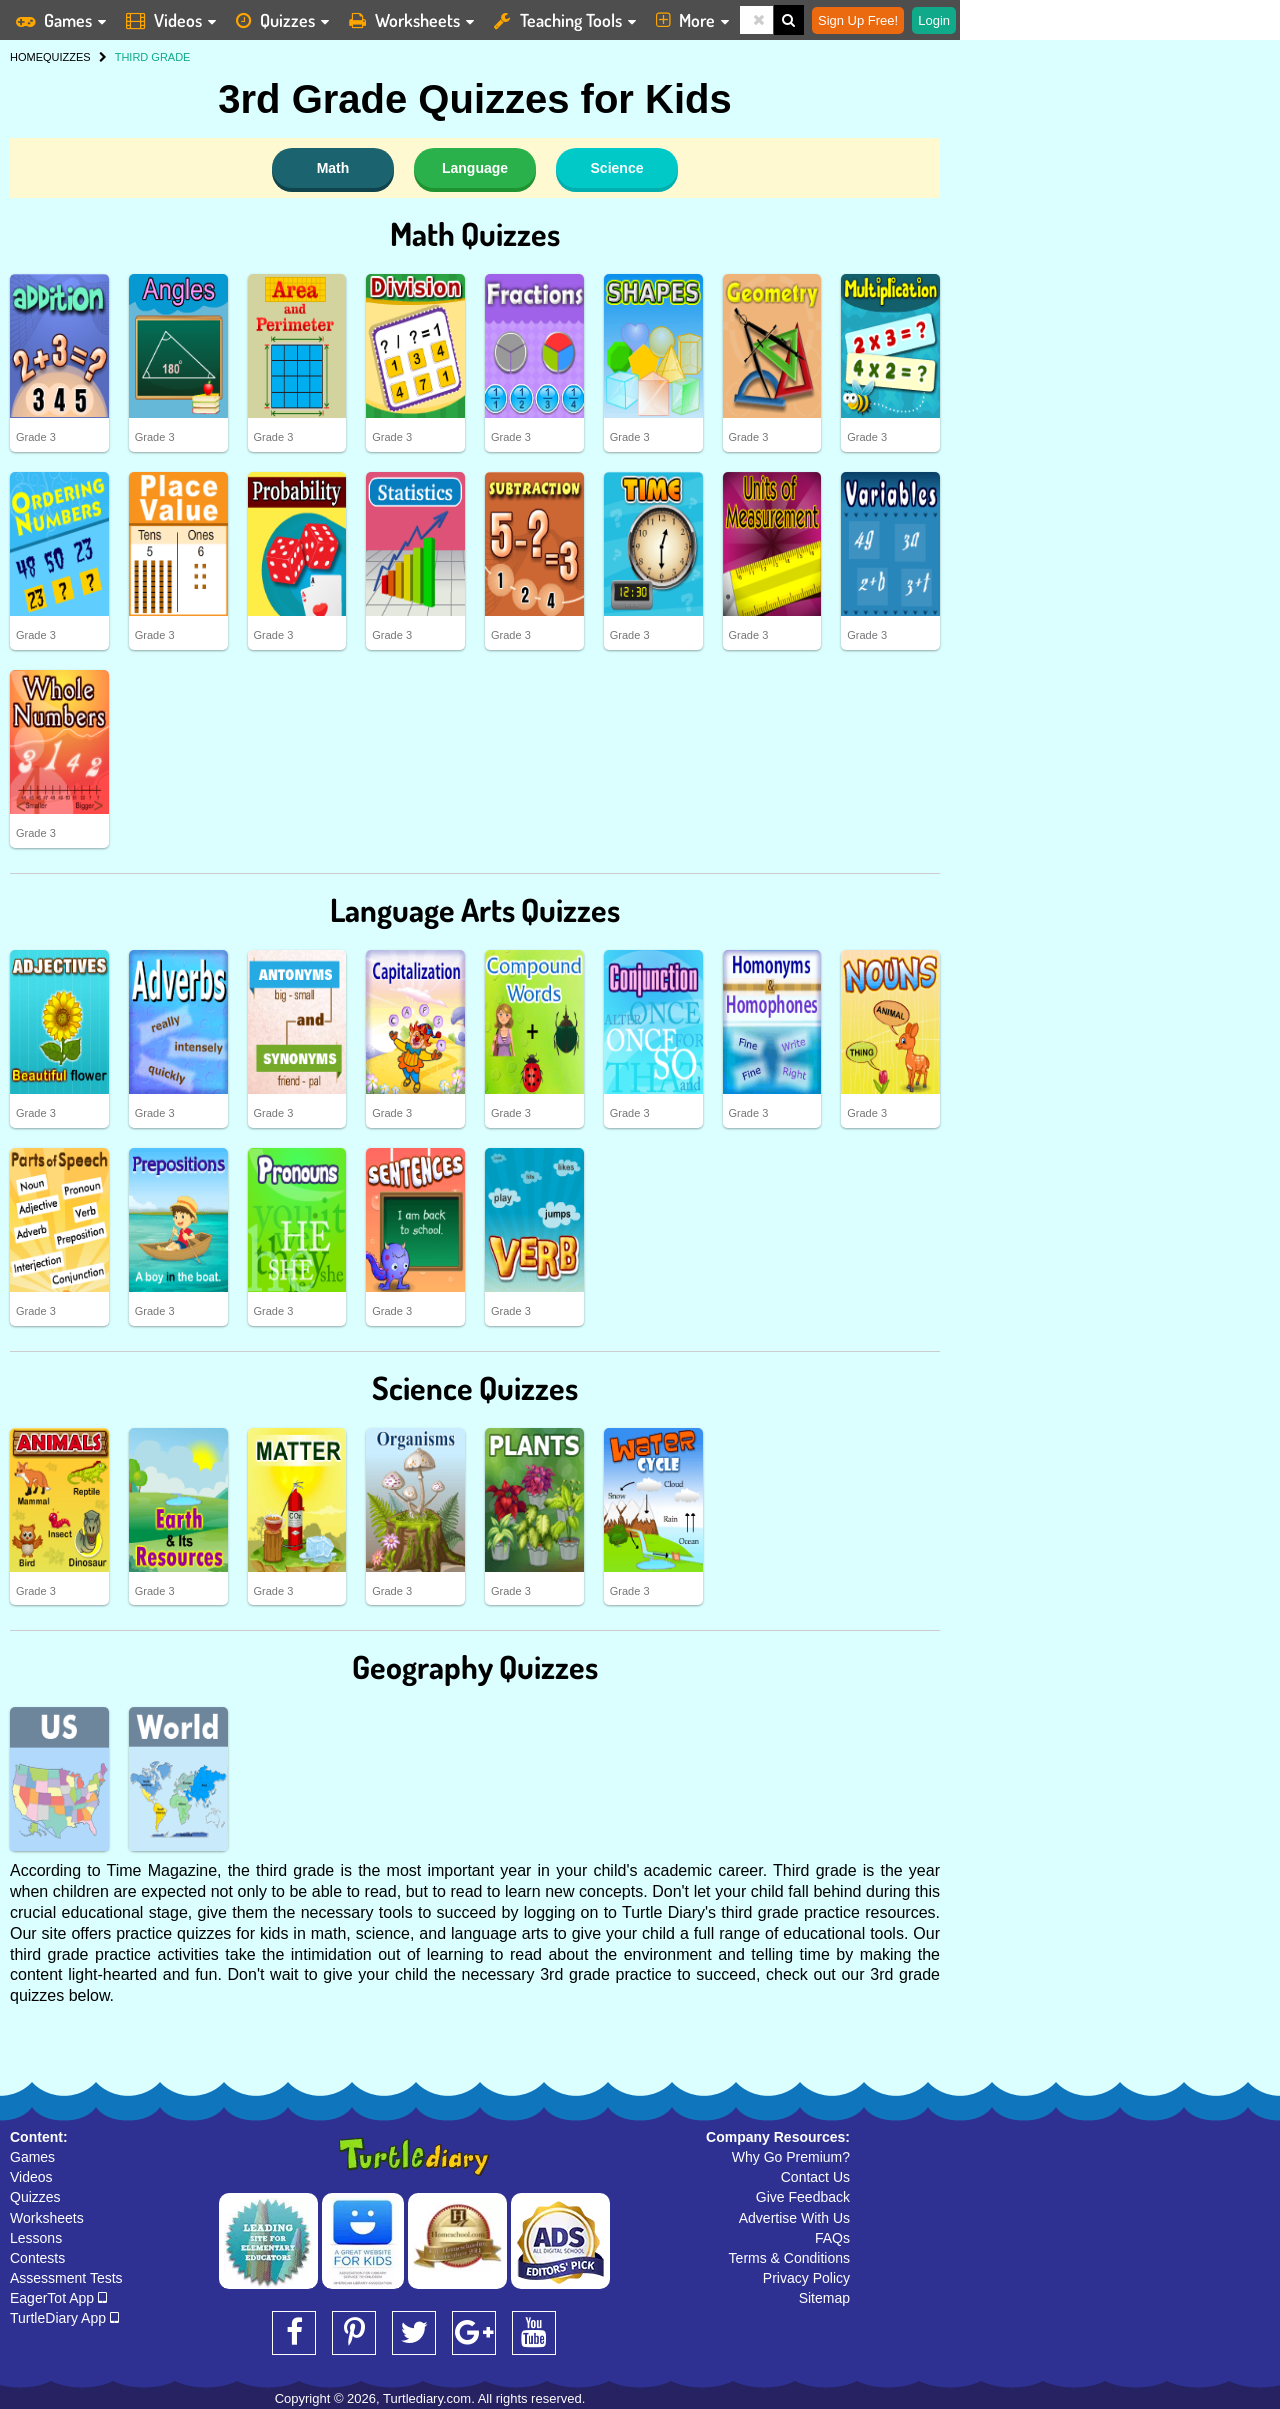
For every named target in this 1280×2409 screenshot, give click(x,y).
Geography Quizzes (475, 1666)
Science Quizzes (475, 1387)
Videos (31, 2177)
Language (475, 168)
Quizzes (35, 2197)
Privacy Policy (806, 2278)
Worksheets (47, 2218)
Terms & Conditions (789, 2258)
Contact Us (815, 2177)
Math (333, 168)
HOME (26, 57)
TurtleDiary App (64, 2318)
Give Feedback (803, 2197)
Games (32, 2157)
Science (617, 168)
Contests (37, 2258)
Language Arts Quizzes (475, 909)
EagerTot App (58, 2298)
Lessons (36, 2238)
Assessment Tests (66, 2278)
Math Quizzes (475, 233)
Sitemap (824, 2298)
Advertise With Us (794, 2218)
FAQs (832, 2238)
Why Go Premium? (791, 2157)
